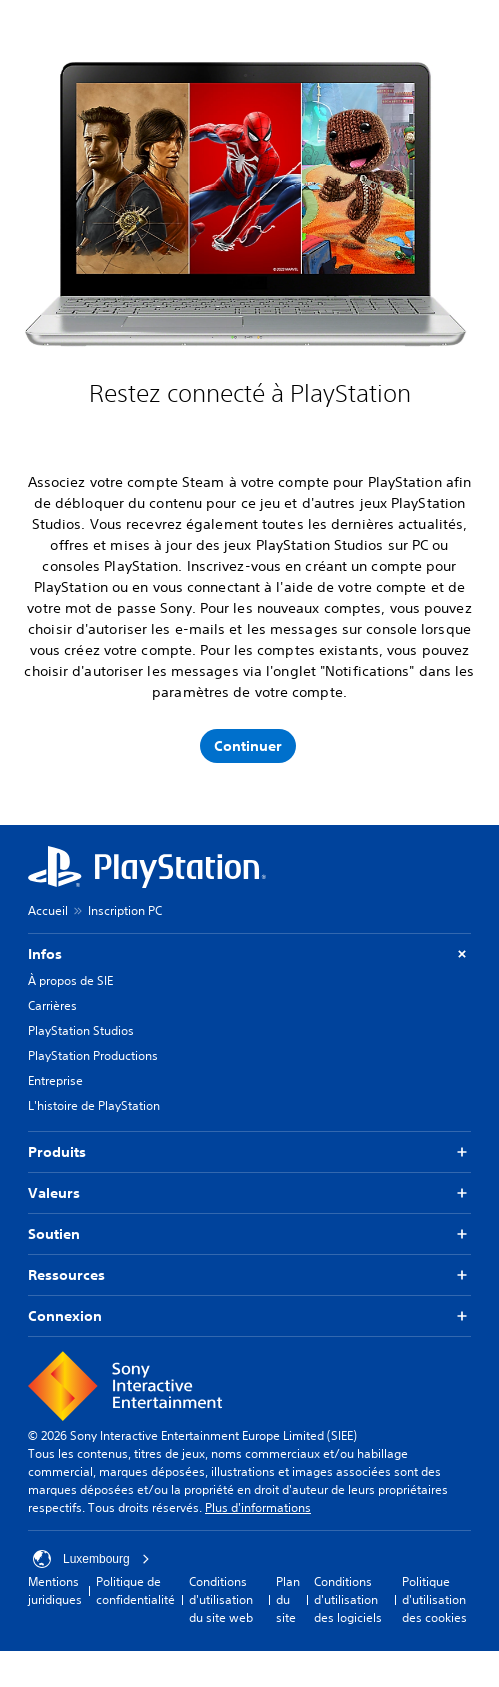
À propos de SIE (70, 980)
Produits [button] (249, 1152)
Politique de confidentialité (135, 1590)
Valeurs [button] (249, 1193)
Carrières (52, 1005)
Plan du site (288, 1599)
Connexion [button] (249, 1316)
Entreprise (55, 1080)
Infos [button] (249, 954)
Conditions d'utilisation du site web (221, 1599)
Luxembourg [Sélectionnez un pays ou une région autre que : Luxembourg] (91, 1559)
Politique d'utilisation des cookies (434, 1599)
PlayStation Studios (81, 1030)
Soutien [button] (249, 1234)
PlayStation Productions (93, 1055)
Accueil (48, 910)
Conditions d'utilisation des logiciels (348, 1599)
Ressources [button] (249, 1275)
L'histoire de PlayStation (94, 1105)
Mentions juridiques (55, 1590)
